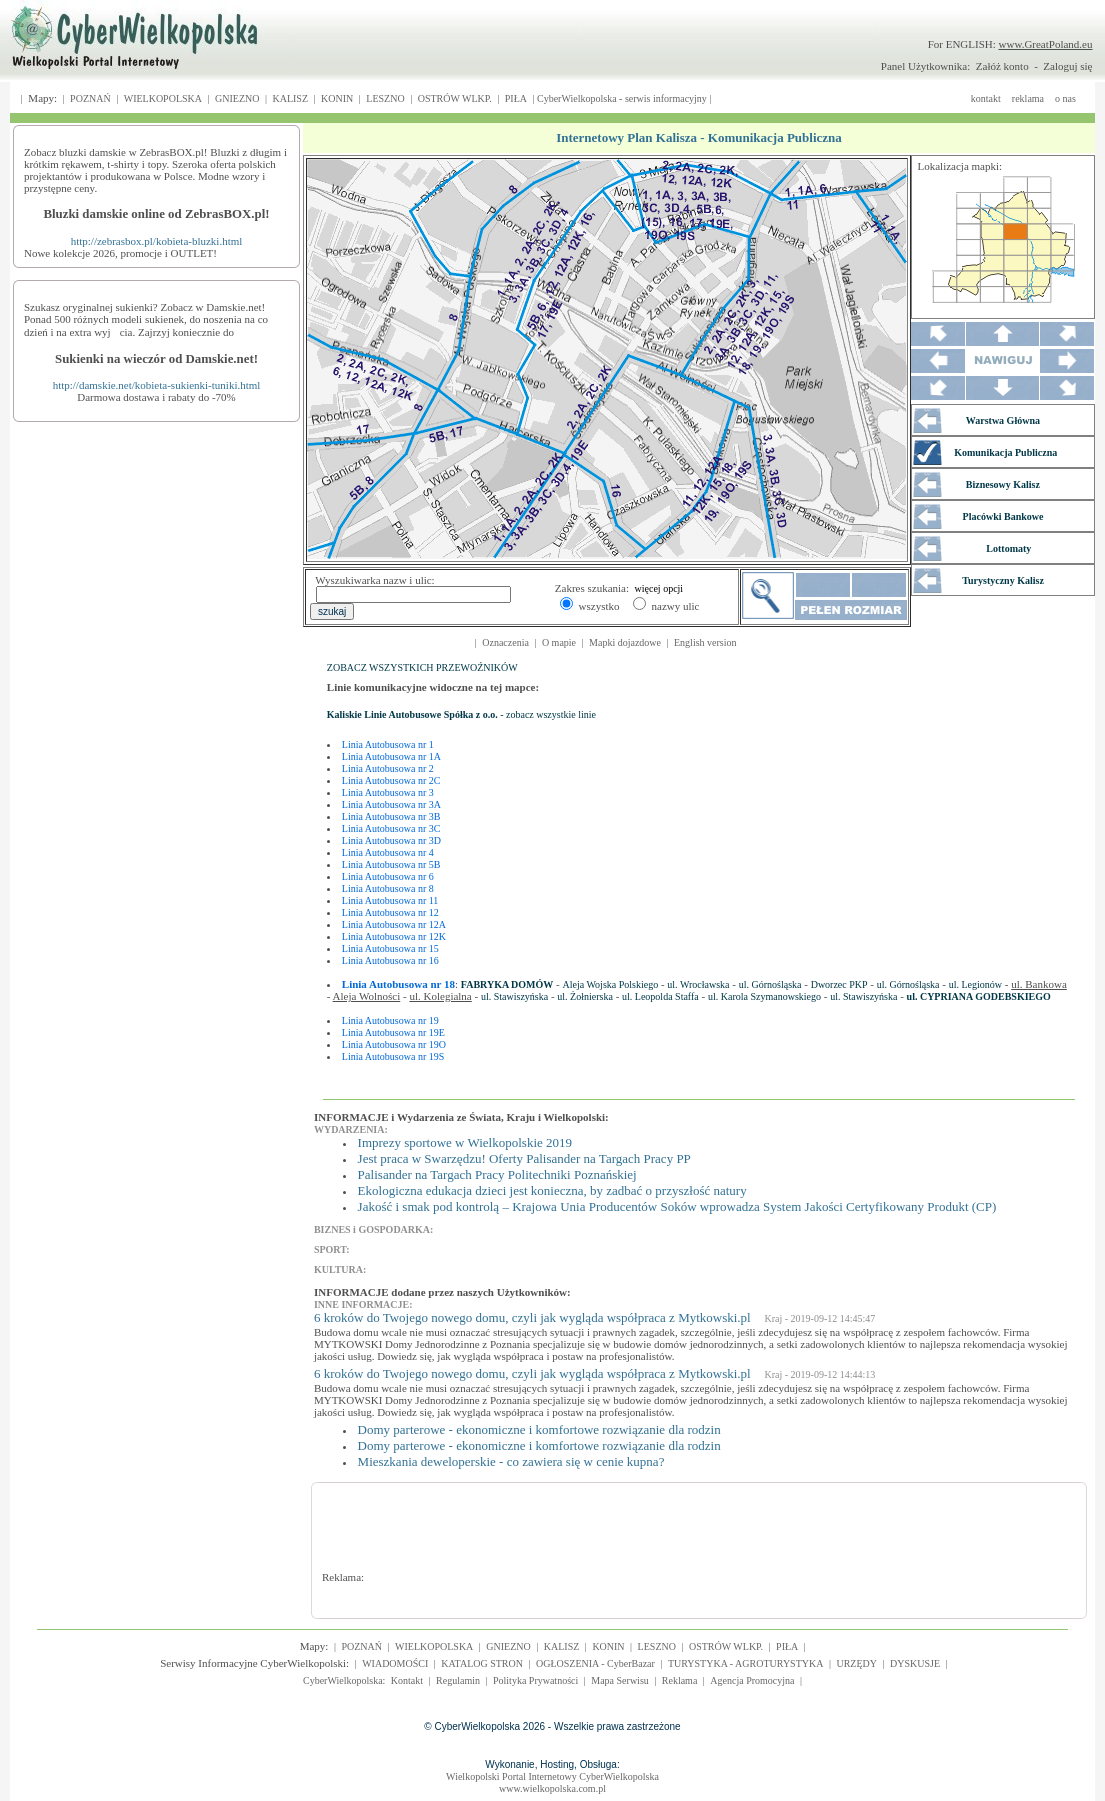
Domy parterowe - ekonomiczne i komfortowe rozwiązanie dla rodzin (539, 1429)
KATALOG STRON (482, 1663)
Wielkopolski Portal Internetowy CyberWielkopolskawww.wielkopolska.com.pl (552, 1782)
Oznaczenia (505, 642)
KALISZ (290, 98)
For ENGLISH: (1010, 44)
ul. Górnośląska (770, 984)
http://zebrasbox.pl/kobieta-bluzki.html (157, 241)
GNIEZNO (237, 98)
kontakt (986, 98)
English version (705, 642)
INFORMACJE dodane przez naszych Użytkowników (440, 1292)
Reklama (680, 1680)
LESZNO (385, 98)
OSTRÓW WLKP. (455, 98)
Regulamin (458, 1680)
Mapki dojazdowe (625, 642)
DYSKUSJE (915, 1663)
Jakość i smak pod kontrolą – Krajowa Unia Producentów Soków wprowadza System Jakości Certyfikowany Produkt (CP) (677, 1206)
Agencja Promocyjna (752, 1680)
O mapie (559, 642)
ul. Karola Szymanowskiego (764, 996)
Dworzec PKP (839, 984)
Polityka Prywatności (535, 1680)
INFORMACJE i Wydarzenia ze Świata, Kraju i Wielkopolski (459, 1117)
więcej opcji (659, 588)
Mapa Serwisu (620, 1680)
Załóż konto (1002, 66)
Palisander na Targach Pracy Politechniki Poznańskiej (497, 1174)
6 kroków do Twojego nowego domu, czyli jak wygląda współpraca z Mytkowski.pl (532, 1317)
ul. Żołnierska (585, 996)
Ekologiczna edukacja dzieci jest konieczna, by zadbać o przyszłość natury (552, 1190)
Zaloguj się (1067, 66)
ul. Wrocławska (698, 984)
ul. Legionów (975, 984)
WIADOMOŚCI (395, 1663)
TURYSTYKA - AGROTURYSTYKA (746, 1663)
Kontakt (407, 1680)
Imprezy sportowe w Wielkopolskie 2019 (465, 1142)
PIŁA (516, 98)
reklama (1028, 98)
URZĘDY (856, 1663)
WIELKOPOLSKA (163, 98)
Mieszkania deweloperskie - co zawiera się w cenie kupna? (511, 1461)
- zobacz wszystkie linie (461, 714)
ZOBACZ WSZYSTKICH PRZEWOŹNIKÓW (422, 667)
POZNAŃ (90, 98)
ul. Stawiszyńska (514, 996)
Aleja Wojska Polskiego (611, 984)
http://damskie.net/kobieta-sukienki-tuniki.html (157, 385)
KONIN (337, 98)
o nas (1065, 98)
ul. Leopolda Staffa (660, 996)
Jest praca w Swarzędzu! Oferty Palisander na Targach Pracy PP (524, 1158)
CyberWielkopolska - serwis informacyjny (622, 98)
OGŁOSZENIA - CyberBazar (595, 1663)
